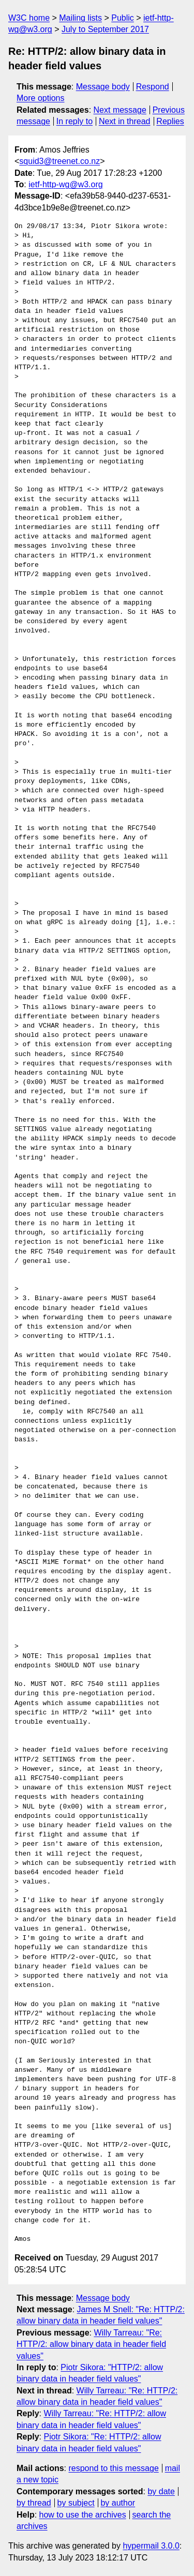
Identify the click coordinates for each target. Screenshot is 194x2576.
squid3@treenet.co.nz (59, 161)
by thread (34, 2502)
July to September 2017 (105, 29)
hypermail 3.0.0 (151, 2545)
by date (160, 2491)
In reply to (74, 121)
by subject (76, 2502)
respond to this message (113, 2468)
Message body (103, 86)
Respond (152, 86)
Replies (170, 121)
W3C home (29, 17)
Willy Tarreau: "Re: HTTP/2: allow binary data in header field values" (91, 2344)
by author (117, 2502)
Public (122, 17)
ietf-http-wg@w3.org (65, 184)
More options (41, 98)
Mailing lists (80, 17)
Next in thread (125, 121)
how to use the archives (82, 2514)
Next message (120, 110)
